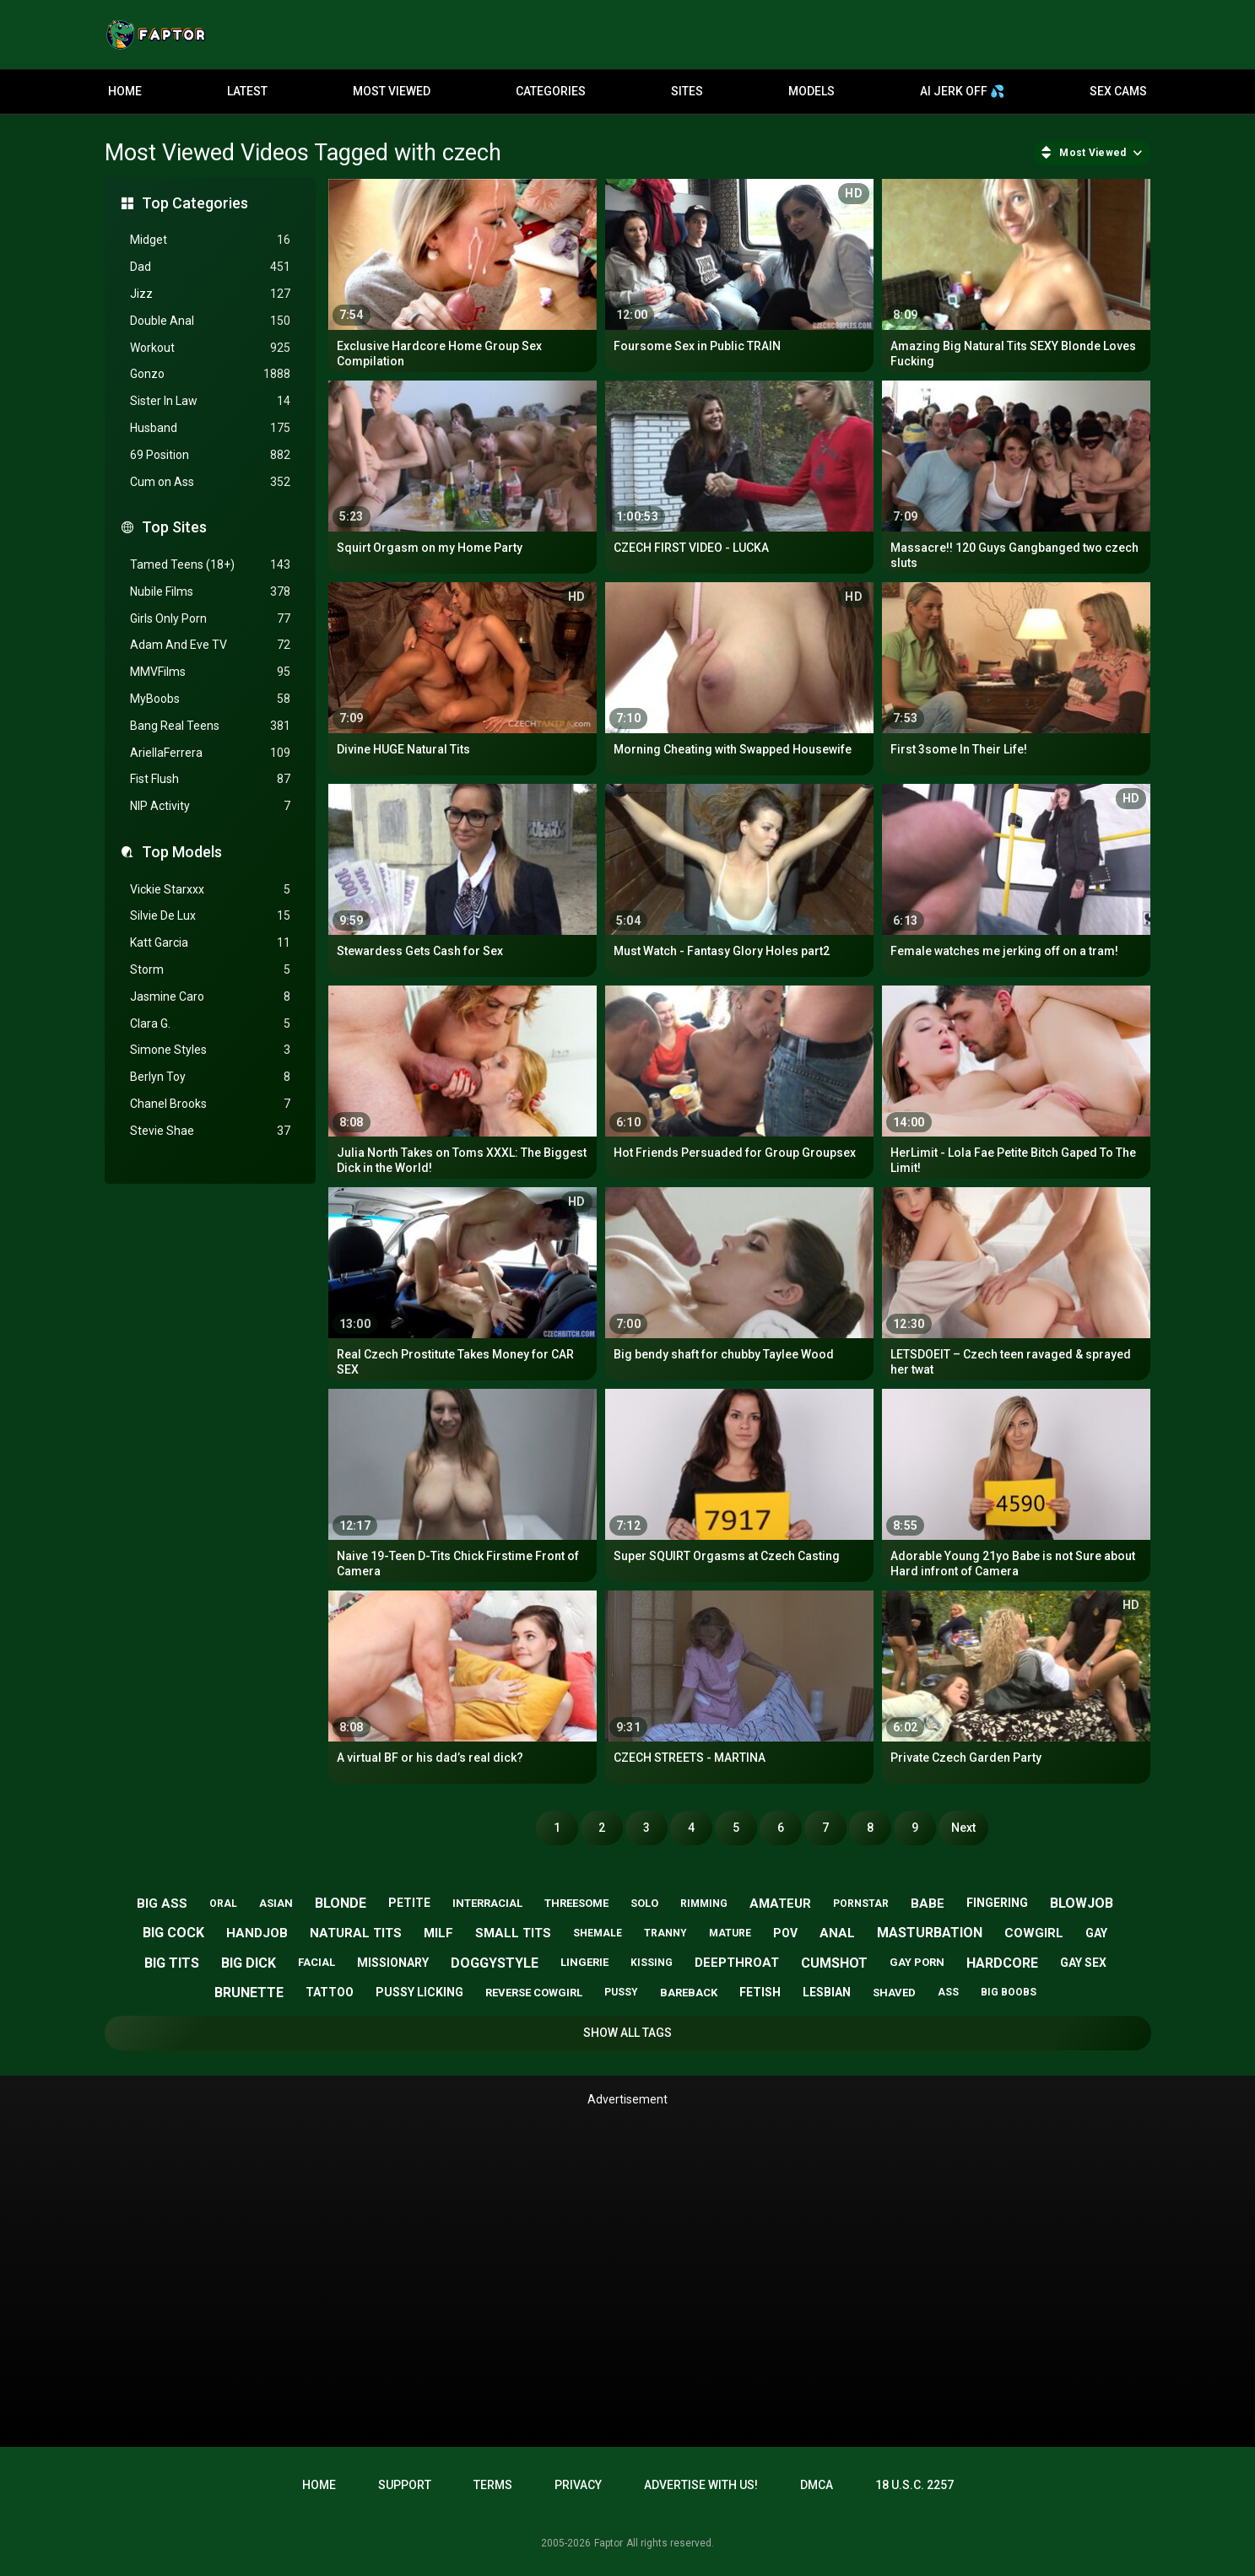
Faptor (608, 2543)
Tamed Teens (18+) (210, 565)
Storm (210, 970)
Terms (492, 2485)
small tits (513, 1933)
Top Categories (195, 203)
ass (948, 1992)
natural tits (356, 1933)
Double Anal (210, 321)
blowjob (1081, 1903)
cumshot (834, 1963)
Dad (210, 267)
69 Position (210, 455)
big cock (173, 1933)
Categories (551, 91)
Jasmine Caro (210, 997)
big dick (248, 1963)
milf (438, 1933)
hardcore (1002, 1963)
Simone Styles (210, 1050)
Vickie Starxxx (210, 890)
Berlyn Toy (210, 1077)
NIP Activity (210, 806)
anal (837, 1933)
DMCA (816, 2485)
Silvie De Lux (210, 916)
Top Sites (174, 527)
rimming (704, 1903)
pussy (621, 1992)
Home (125, 91)
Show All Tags (627, 2032)
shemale (597, 1933)
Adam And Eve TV (210, 645)
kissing (651, 1962)
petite (409, 1902)
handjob (257, 1933)
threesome (576, 1903)
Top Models (182, 852)
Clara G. (210, 1024)
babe (927, 1903)
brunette (249, 1993)
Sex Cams (1118, 91)
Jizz (210, 294)
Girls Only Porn (210, 619)
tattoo (330, 1992)
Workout (210, 348)
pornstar (861, 1903)
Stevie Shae (210, 1131)
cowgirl (1033, 1933)
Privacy (578, 2485)
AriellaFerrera (210, 753)
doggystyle (494, 1963)
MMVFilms (210, 672)
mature (730, 1933)
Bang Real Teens (210, 726)
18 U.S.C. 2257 (914, 2485)
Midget (210, 240)
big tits (171, 1963)
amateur (780, 1903)
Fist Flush (210, 779)
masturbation (929, 1933)
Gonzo (210, 374)
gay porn (917, 1962)
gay (1096, 1933)
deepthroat (737, 1962)
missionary (393, 1962)
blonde (340, 1903)
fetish (760, 1992)
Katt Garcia (210, 943)
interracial (487, 1903)
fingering (997, 1902)
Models (811, 91)
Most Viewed (391, 91)
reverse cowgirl (533, 1992)
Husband (210, 428)
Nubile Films (210, 592)
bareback (688, 1992)
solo (644, 1903)
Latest (247, 91)
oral (223, 1903)
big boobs (1008, 1992)
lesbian (827, 1992)
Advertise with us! (701, 2485)
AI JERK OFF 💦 (962, 91)
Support (404, 2485)
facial (316, 1962)
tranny (665, 1933)
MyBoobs (210, 699)
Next (963, 1827)
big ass (162, 1903)
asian (276, 1903)
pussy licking (419, 1992)
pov (785, 1933)
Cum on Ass (210, 482)
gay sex (1083, 1962)
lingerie (584, 1962)
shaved (894, 1992)
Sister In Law (210, 401)
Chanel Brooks (210, 1104)
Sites (687, 91)
